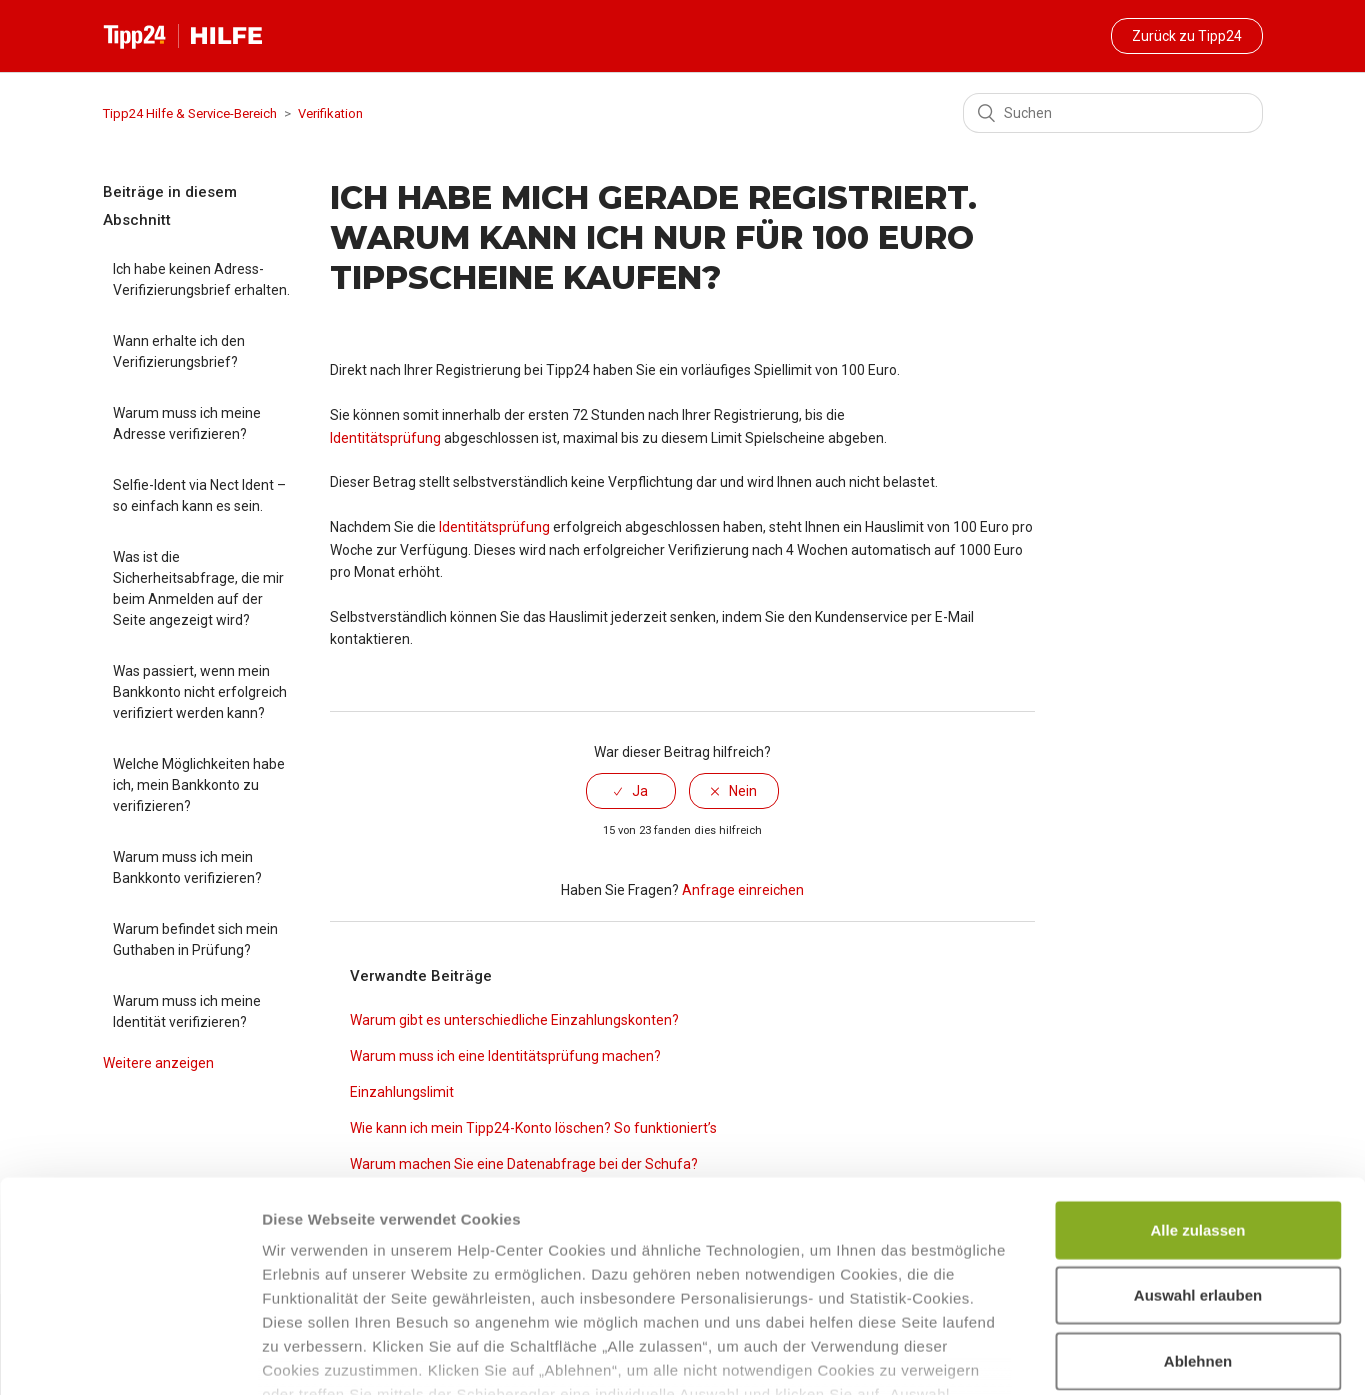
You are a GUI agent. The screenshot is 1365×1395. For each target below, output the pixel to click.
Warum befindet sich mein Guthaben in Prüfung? (195, 939)
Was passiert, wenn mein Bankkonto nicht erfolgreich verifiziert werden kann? (200, 692)
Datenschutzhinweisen (741, 1277)
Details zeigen (1063, 1355)
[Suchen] (1113, 113)
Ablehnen (1198, 1220)
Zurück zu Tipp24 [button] (1187, 36)
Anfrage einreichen (743, 890)
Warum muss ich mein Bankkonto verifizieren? (187, 867)
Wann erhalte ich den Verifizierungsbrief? (179, 351)
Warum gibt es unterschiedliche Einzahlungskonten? (514, 1020)
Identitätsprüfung (385, 438)
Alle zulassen (1197, 1089)
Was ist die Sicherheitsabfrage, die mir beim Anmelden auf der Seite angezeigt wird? (198, 588)
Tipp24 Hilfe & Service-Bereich (190, 113)
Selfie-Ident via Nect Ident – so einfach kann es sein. (199, 495)
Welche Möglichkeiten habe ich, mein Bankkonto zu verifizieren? (199, 785)
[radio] (631, 791)
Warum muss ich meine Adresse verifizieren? (187, 423)
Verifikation (330, 113)
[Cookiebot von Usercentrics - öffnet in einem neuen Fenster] (129, 1356)
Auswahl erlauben (1198, 1154)
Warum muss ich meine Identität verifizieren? (187, 1011)
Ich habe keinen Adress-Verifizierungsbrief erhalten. (201, 279)
